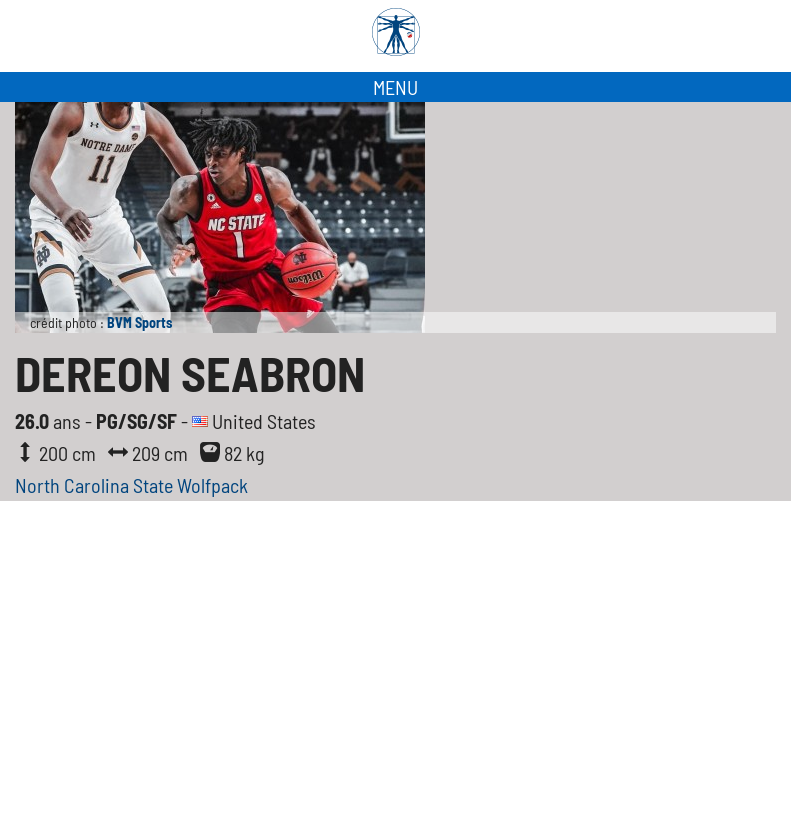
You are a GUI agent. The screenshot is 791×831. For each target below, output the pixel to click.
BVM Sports (139, 322)
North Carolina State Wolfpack (131, 485)
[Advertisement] (395, 681)
